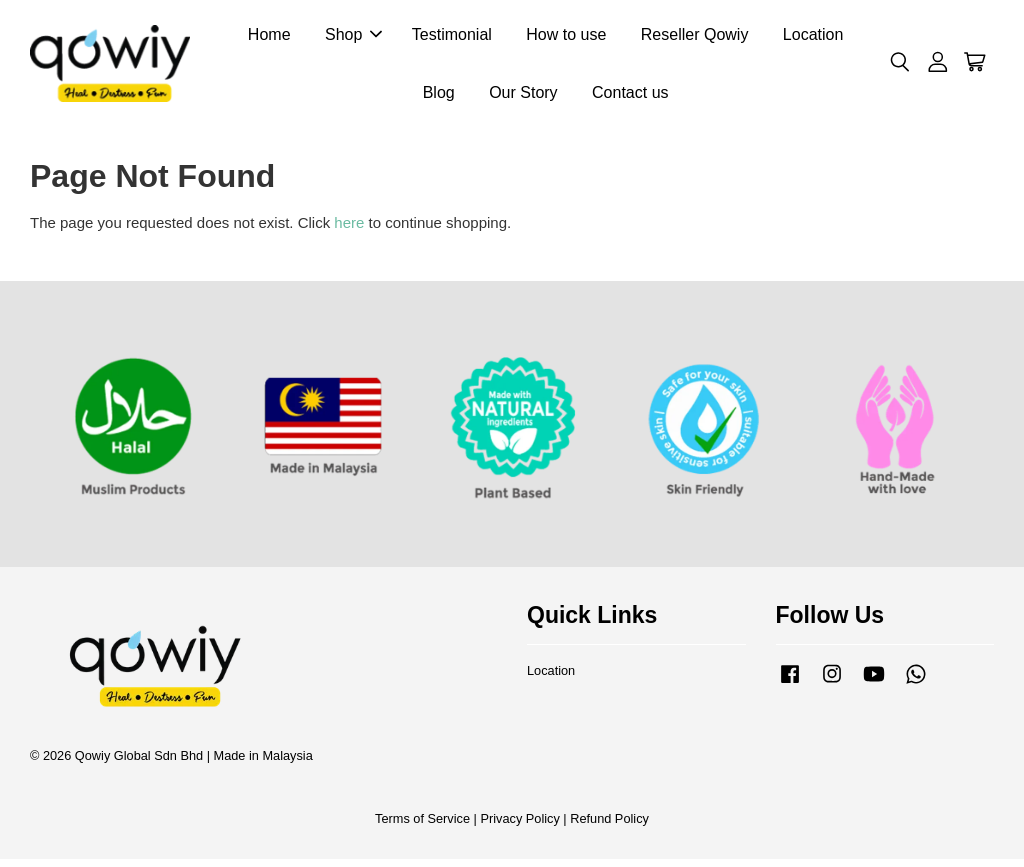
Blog (439, 95)
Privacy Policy (519, 825)
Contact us (630, 95)
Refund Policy (609, 825)
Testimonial (452, 38)
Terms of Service (422, 825)
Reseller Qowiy (695, 38)
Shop (353, 38)
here (349, 230)
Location (813, 38)
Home (269, 38)
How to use (566, 38)
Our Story (523, 95)
